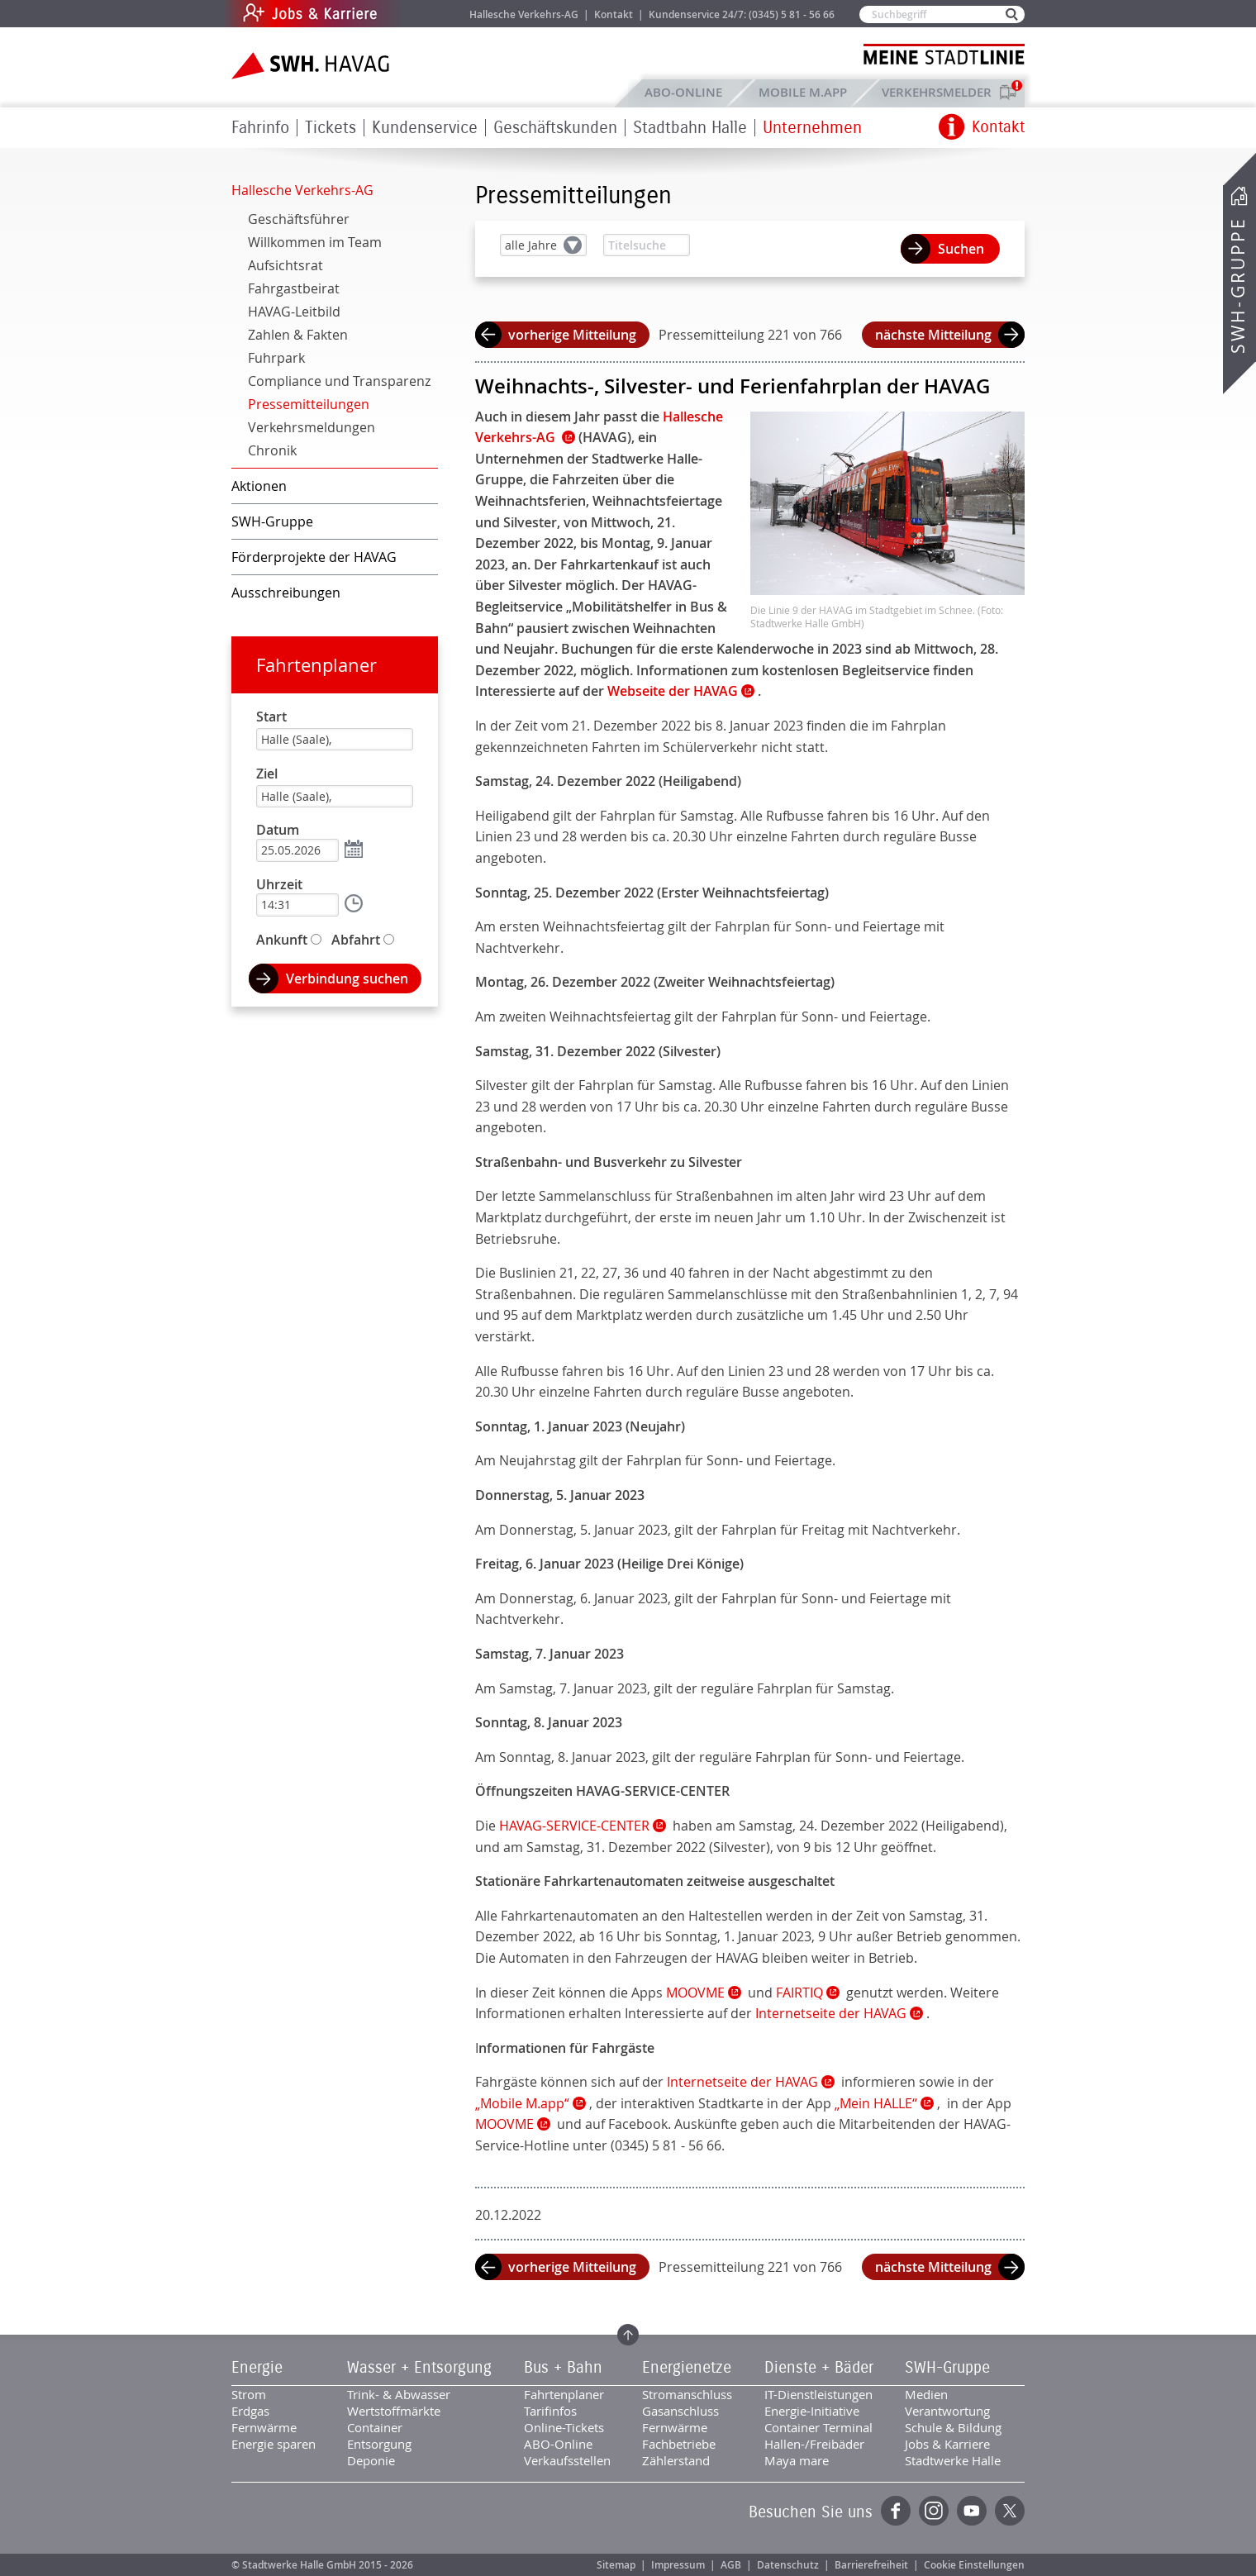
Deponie (371, 2460)
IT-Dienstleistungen (818, 2394)
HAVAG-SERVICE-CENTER (574, 1826)
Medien (926, 2394)
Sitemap (616, 2565)
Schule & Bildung (953, 2427)
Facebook (896, 2511)
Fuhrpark (276, 358)
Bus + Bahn (563, 2367)
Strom (248, 2394)
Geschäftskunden (555, 127)
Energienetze (686, 2367)
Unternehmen (812, 127)
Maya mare (796, 2460)
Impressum (678, 2565)
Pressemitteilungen (308, 404)
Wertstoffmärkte (393, 2410)
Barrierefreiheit (871, 2565)
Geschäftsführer (299, 219)
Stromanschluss (687, 2394)
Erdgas (250, 2410)
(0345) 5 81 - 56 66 (666, 2145)
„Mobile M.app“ (522, 2103)
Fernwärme (264, 2427)
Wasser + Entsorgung (419, 2367)
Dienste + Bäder (818, 2367)
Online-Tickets (564, 2427)
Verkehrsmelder (941, 92)
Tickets (330, 127)
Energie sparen (273, 2444)
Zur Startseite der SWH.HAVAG (312, 65)
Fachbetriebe (679, 2444)
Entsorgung (379, 2444)
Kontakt (613, 14)
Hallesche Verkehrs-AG (523, 14)
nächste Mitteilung (933, 335)
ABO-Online (683, 92)
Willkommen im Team (315, 242)
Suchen (961, 249)
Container (374, 2427)
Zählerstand (676, 2460)
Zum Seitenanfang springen (628, 2334)
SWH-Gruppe (1237, 286)
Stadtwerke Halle (953, 2460)
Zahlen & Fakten (298, 335)
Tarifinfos (550, 2410)
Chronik (272, 450)
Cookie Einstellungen (974, 2565)
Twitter (1010, 2511)
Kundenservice (425, 127)
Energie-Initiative (811, 2410)
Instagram (934, 2511)
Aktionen (259, 486)
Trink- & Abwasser (398, 2394)
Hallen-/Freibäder (814, 2444)
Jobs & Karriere (421, 13)
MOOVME (695, 1992)
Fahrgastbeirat (294, 288)
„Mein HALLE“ (876, 2103)
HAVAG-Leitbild (294, 311)
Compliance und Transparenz (339, 381)
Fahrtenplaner (316, 665)
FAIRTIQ (799, 1992)
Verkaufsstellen (567, 2460)
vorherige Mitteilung (572, 335)
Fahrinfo (260, 127)
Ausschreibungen (285, 592)
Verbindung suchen (347, 978)
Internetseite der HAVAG (830, 2013)
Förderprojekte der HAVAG (314, 557)
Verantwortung (947, 2410)
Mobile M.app (803, 92)
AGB (731, 2565)
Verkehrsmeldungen (311, 427)
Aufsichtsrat (285, 265)
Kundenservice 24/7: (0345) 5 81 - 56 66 (742, 14)
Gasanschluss (680, 2410)
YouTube (972, 2511)
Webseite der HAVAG (672, 691)
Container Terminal (818, 2427)
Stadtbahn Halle (690, 127)
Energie (257, 2367)
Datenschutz (788, 2565)
